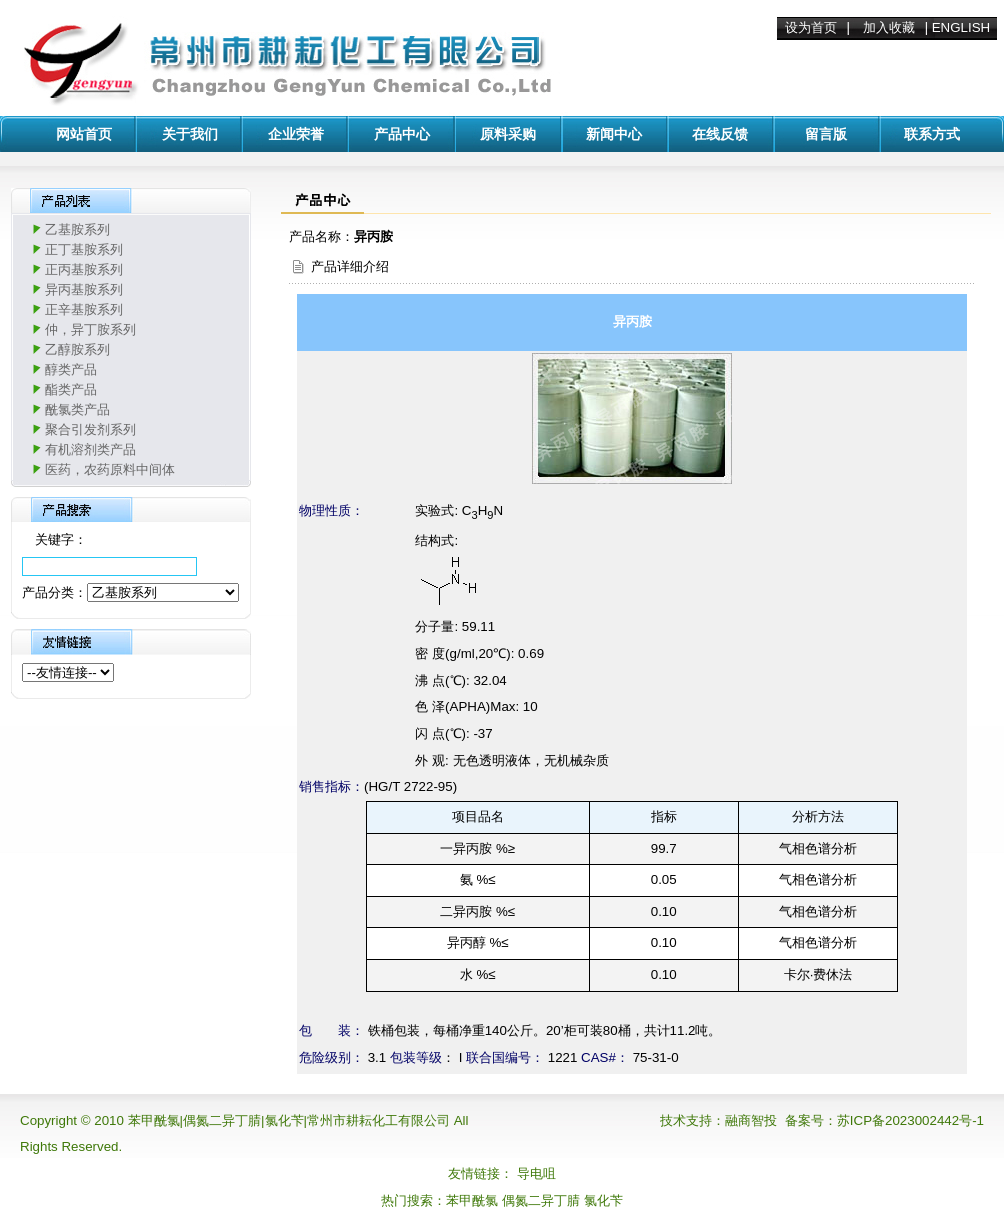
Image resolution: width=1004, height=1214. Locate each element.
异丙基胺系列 (84, 289)
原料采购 (508, 134)
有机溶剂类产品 (90, 449)
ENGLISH (961, 27)
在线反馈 (720, 134)
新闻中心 (614, 134)
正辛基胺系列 (84, 309)
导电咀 (536, 1173)
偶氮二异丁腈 (541, 1200)
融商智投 (751, 1120)
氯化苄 (603, 1200)
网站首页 (84, 134)
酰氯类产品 (77, 409)
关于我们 (190, 134)
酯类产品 (71, 389)
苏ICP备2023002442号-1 (910, 1120)
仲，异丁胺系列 (90, 329)
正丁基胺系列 (84, 249)
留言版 (826, 134)
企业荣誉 (296, 134)
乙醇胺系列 (77, 349)
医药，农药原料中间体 (110, 469)
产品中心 (402, 134)
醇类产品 (71, 369)
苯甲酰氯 (472, 1200)
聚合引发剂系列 (90, 429)
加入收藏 (889, 27)
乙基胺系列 (77, 229)
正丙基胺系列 (84, 269)
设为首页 (811, 27)
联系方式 (932, 134)
